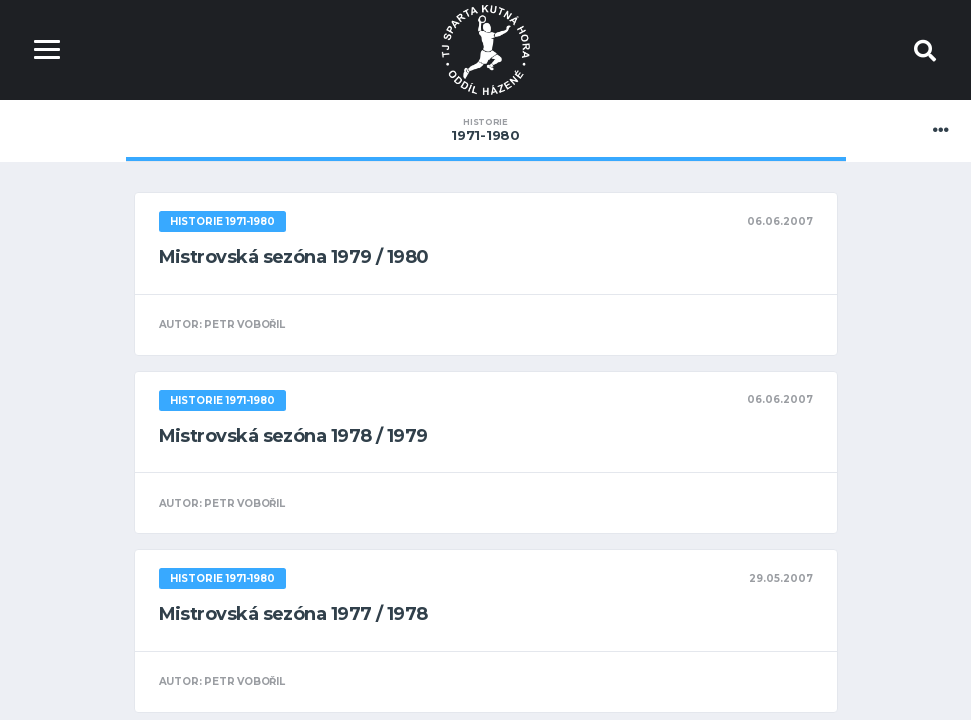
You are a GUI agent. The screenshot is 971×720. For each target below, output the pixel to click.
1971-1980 (486, 130)
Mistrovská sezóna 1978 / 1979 (293, 436)
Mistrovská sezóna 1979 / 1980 (294, 257)
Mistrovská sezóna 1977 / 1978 (293, 614)
